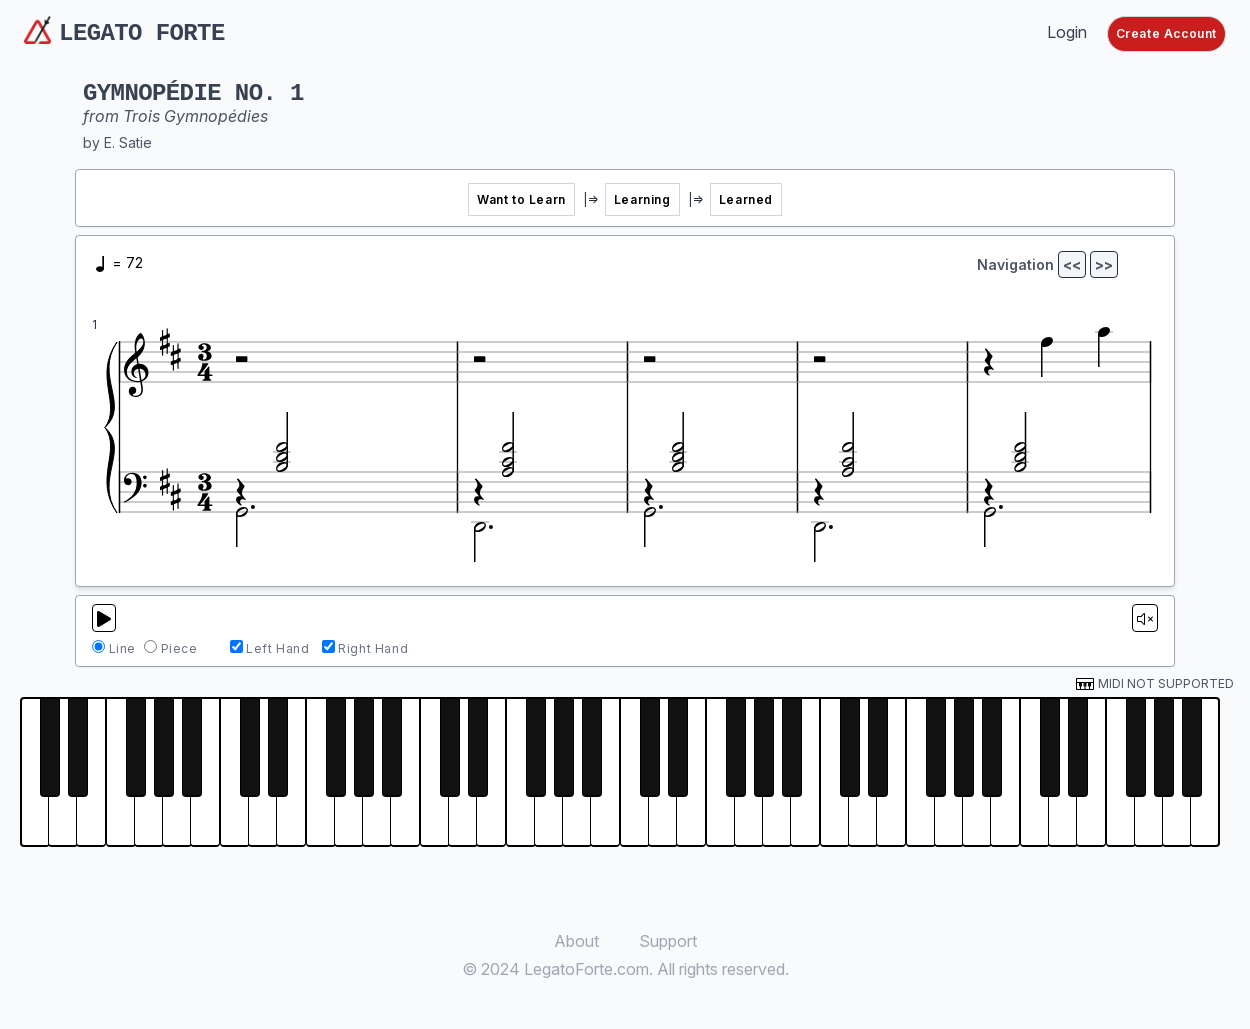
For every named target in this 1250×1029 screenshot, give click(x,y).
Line (122, 648)
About (576, 941)
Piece (179, 648)
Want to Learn (521, 199)
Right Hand (373, 648)
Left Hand (277, 648)
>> (1104, 264)
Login (1067, 32)
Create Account (1166, 33)
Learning (642, 199)
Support (668, 941)
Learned (746, 199)
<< (1072, 264)
